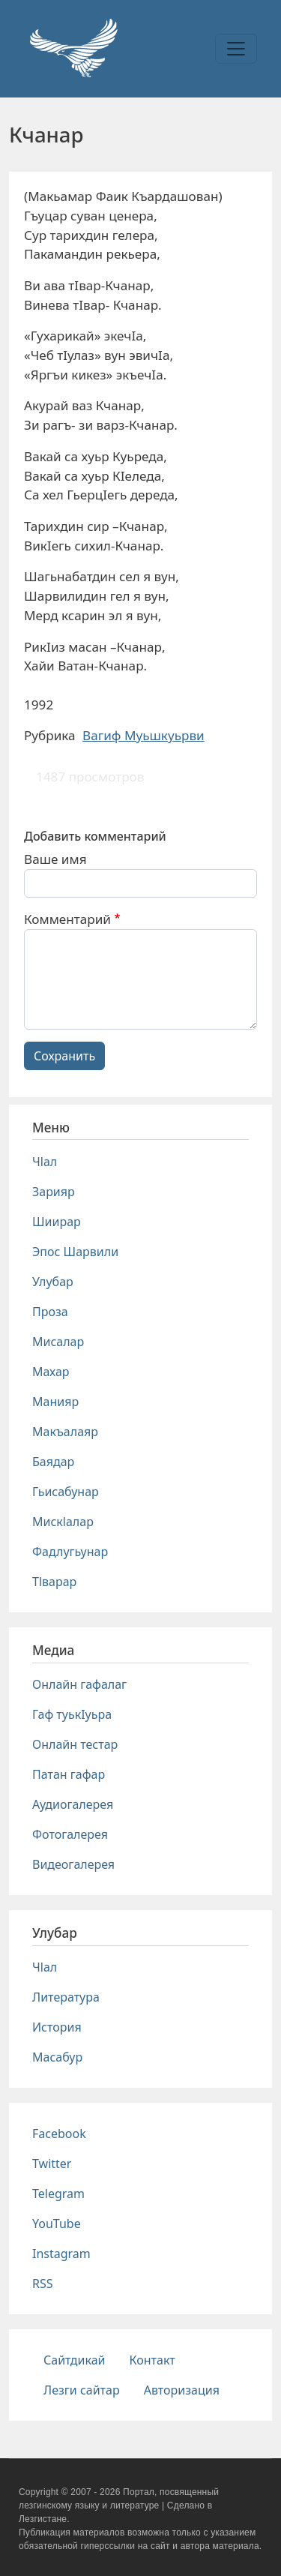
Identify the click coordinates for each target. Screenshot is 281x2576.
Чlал (44, 1161)
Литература (66, 1997)
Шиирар (56, 1221)
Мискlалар (63, 1521)
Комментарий (67, 919)
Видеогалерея (73, 1864)
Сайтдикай (74, 2360)
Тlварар (54, 1581)
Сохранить (64, 1056)
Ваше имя (55, 859)
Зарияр (53, 1191)
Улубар (52, 1281)
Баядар (53, 1461)
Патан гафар (68, 1774)
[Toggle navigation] (236, 49)
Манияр (55, 1401)
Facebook (59, 2133)
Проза (50, 1311)
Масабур (57, 2057)
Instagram (61, 2253)
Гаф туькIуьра (72, 1714)
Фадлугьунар (70, 1551)
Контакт (152, 2360)
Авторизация (182, 2390)
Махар (51, 1371)
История (57, 2027)
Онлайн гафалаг (79, 1684)
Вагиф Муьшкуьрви (143, 735)
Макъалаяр (65, 1431)
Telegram (58, 2193)
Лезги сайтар (81, 2390)
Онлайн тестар (75, 1744)
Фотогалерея (70, 1834)
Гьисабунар (65, 1491)
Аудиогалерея (72, 1804)
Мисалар (58, 1341)
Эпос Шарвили (75, 1251)
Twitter (51, 2163)
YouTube (56, 2223)
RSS (42, 2283)
